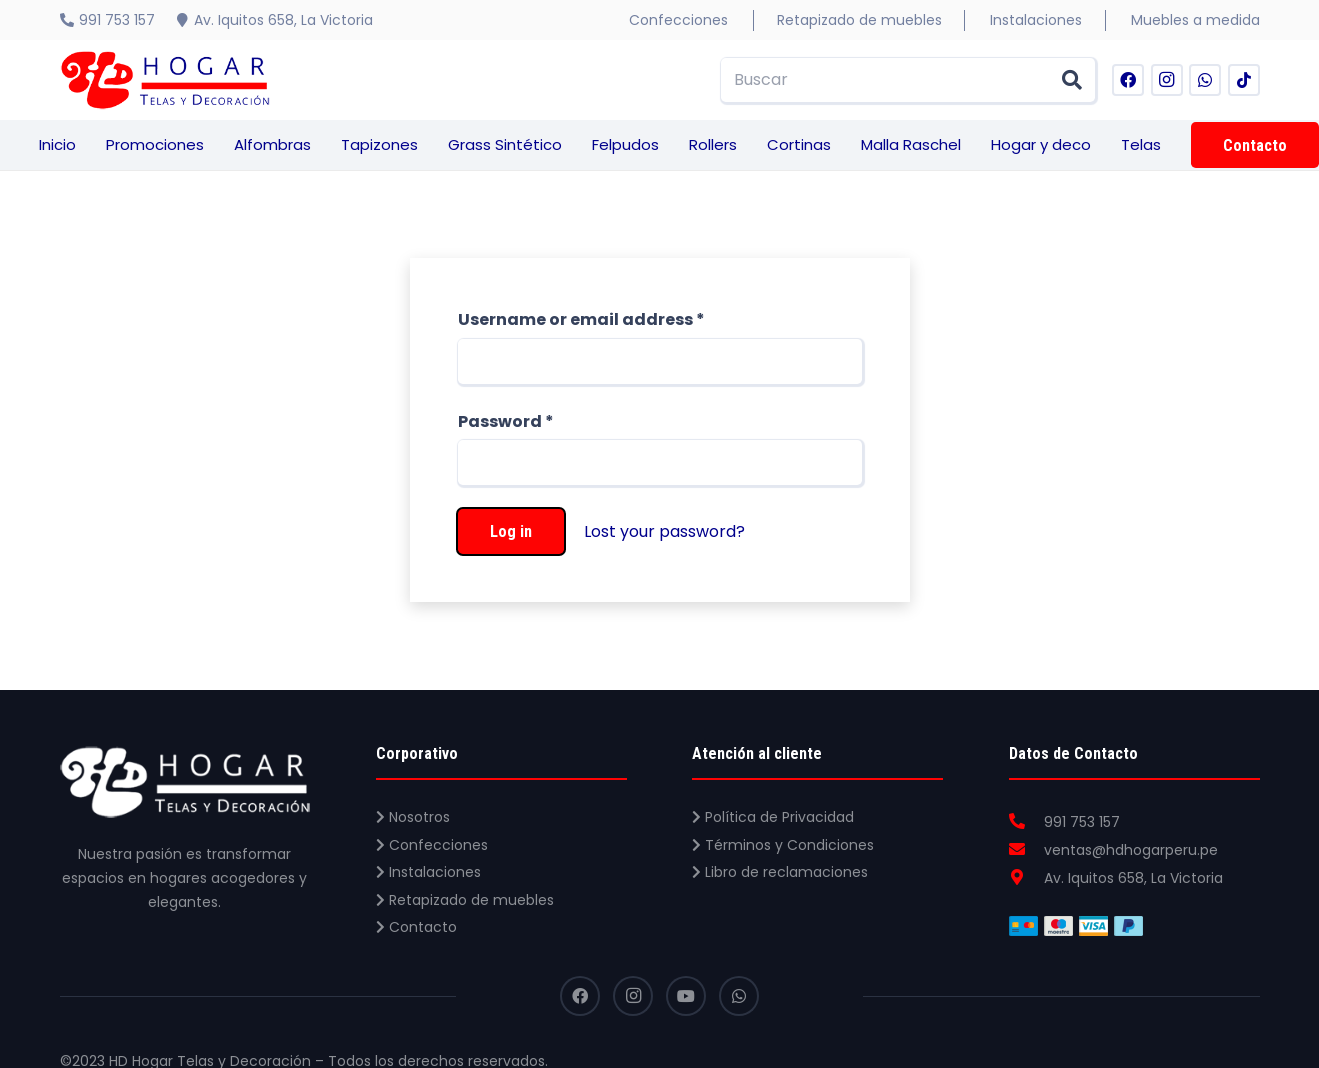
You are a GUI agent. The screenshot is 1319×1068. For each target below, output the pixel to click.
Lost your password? (664, 531)
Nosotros (413, 817)
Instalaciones (428, 872)
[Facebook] (1128, 80)
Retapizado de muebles (465, 900)
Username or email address (581, 319)
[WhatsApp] (1205, 80)
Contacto (416, 927)
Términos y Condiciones (783, 845)
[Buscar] (908, 80)
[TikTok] (1244, 80)
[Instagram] (1167, 80)
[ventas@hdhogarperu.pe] (1027, 850)
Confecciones (432, 845)
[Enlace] (165, 80)
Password (506, 421)
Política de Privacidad (773, 817)
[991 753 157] (1027, 822)
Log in (511, 531)
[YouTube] (686, 996)
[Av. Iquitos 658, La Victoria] (1027, 878)
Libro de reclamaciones (780, 872)
